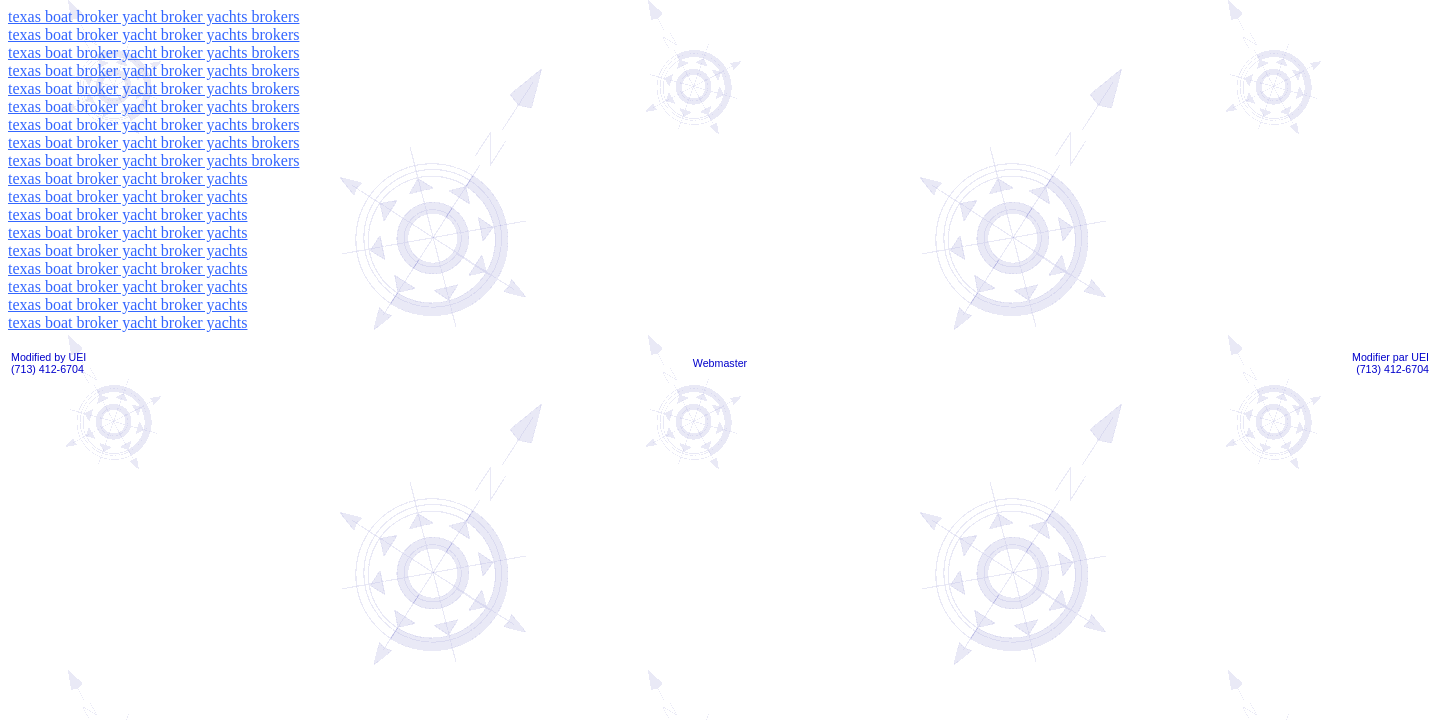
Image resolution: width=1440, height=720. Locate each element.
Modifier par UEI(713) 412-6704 (1390, 363)
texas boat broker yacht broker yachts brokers (153, 16)
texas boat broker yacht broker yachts (127, 178)
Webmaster (720, 363)
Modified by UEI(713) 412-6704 (48, 363)
